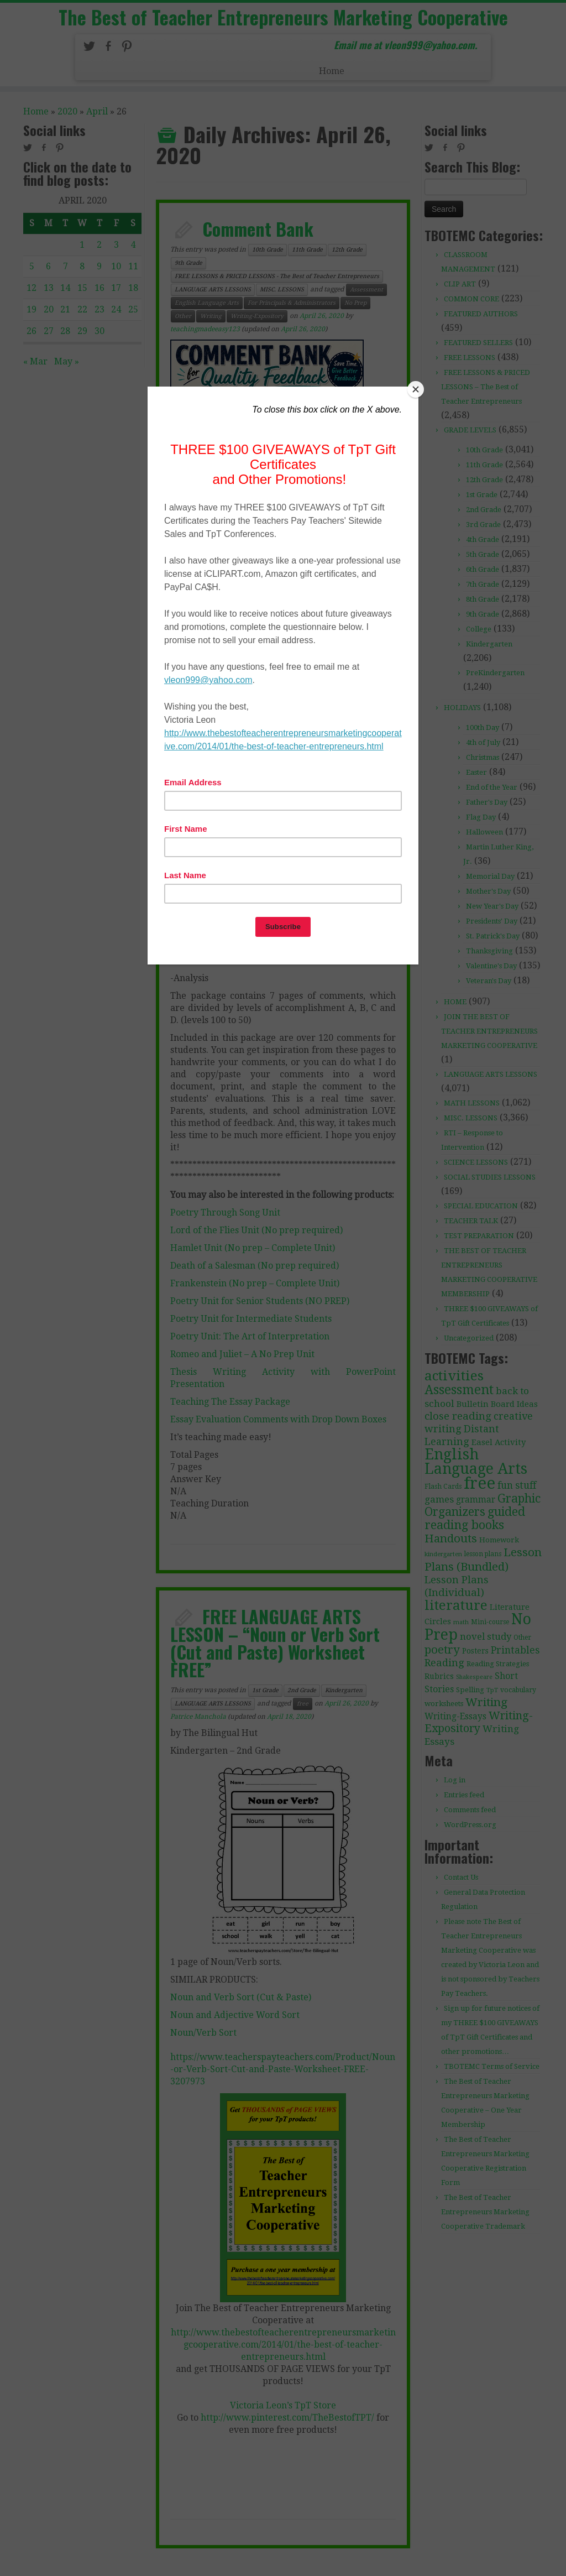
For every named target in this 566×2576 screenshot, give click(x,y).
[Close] (415, 389)
